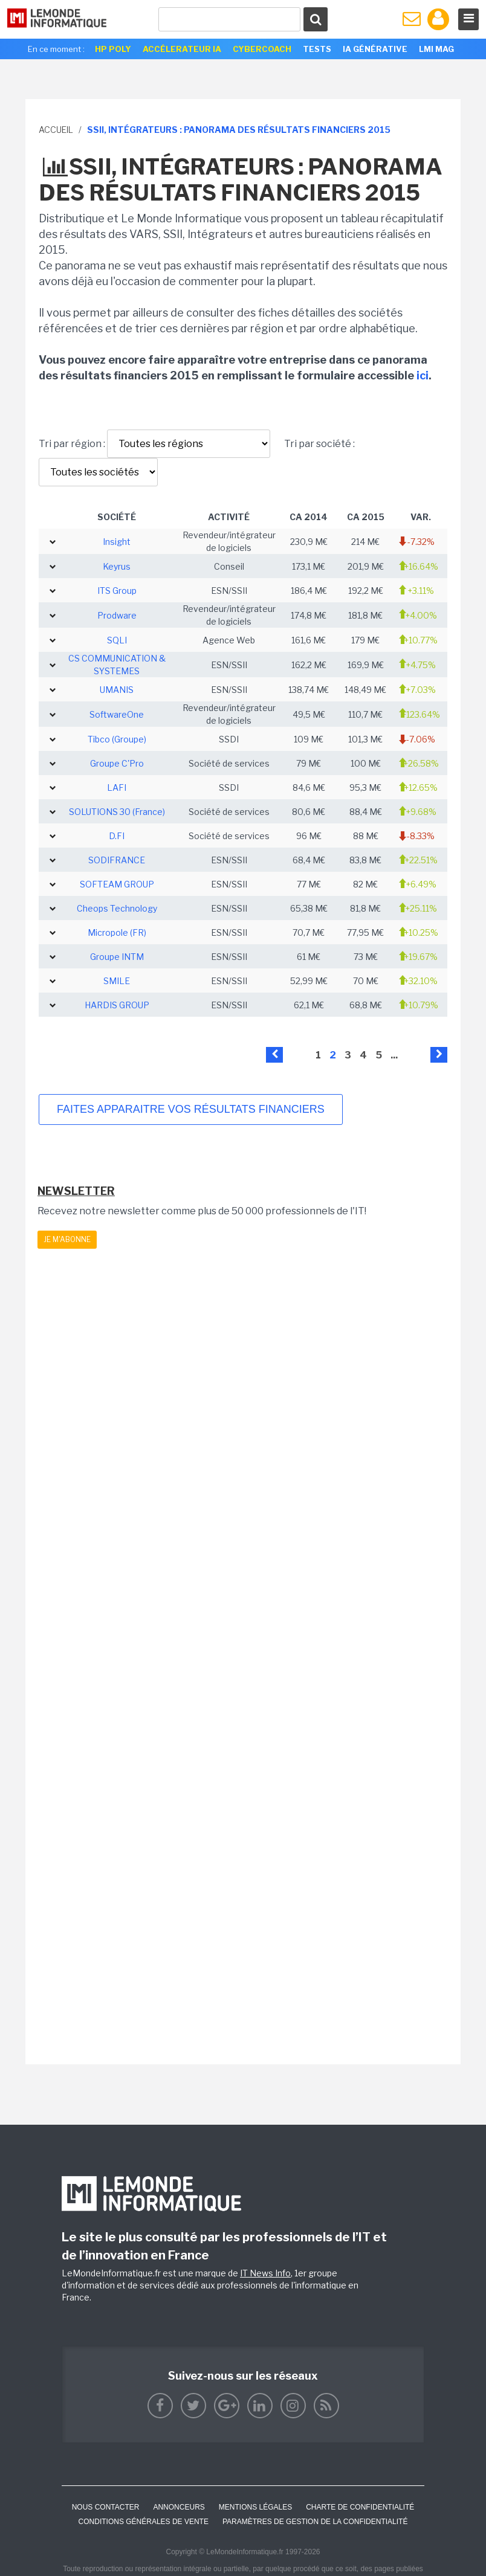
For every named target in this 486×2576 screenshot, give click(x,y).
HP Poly (113, 49)
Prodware (117, 615)
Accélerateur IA (182, 49)
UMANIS (117, 689)
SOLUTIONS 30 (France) (117, 812)
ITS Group (117, 590)
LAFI (116, 787)
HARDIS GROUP (117, 1005)
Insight (117, 541)
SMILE (116, 981)
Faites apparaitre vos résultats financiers (191, 1109)
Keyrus (117, 566)
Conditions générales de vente (144, 2521)
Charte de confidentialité (360, 2507)
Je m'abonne (67, 1239)
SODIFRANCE (116, 860)
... (394, 1055)
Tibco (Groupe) (117, 739)
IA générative (375, 49)
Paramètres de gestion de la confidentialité (315, 2521)
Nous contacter (106, 2507)
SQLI (117, 640)
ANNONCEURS (178, 2507)
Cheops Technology (117, 908)
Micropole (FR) (117, 932)
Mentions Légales (255, 2507)
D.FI (117, 836)
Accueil (56, 129)
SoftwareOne (116, 714)
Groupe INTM (117, 957)
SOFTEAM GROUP (117, 884)
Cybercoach (262, 49)
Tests (317, 49)
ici (422, 375)
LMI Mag (436, 49)
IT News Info (265, 2273)
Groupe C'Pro (117, 763)
